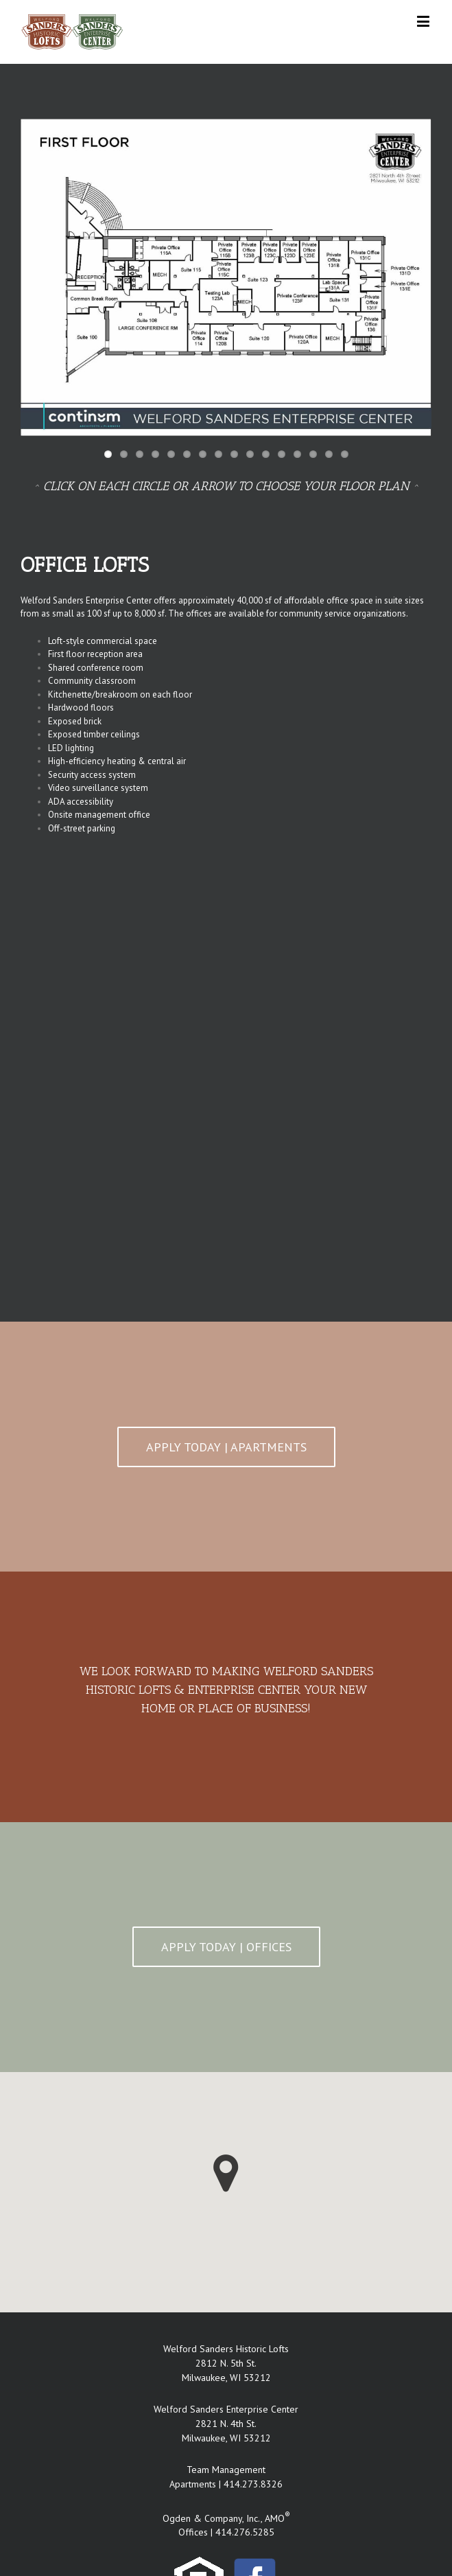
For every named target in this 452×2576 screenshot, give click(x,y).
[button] (226, 2173)
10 (250, 454)
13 (297, 454)
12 (281, 454)
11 (266, 454)
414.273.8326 (253, 2484)
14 (313, 454)
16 (344, 454)
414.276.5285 (244, 2532)
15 (329, 454)
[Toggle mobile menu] (424, 21)
